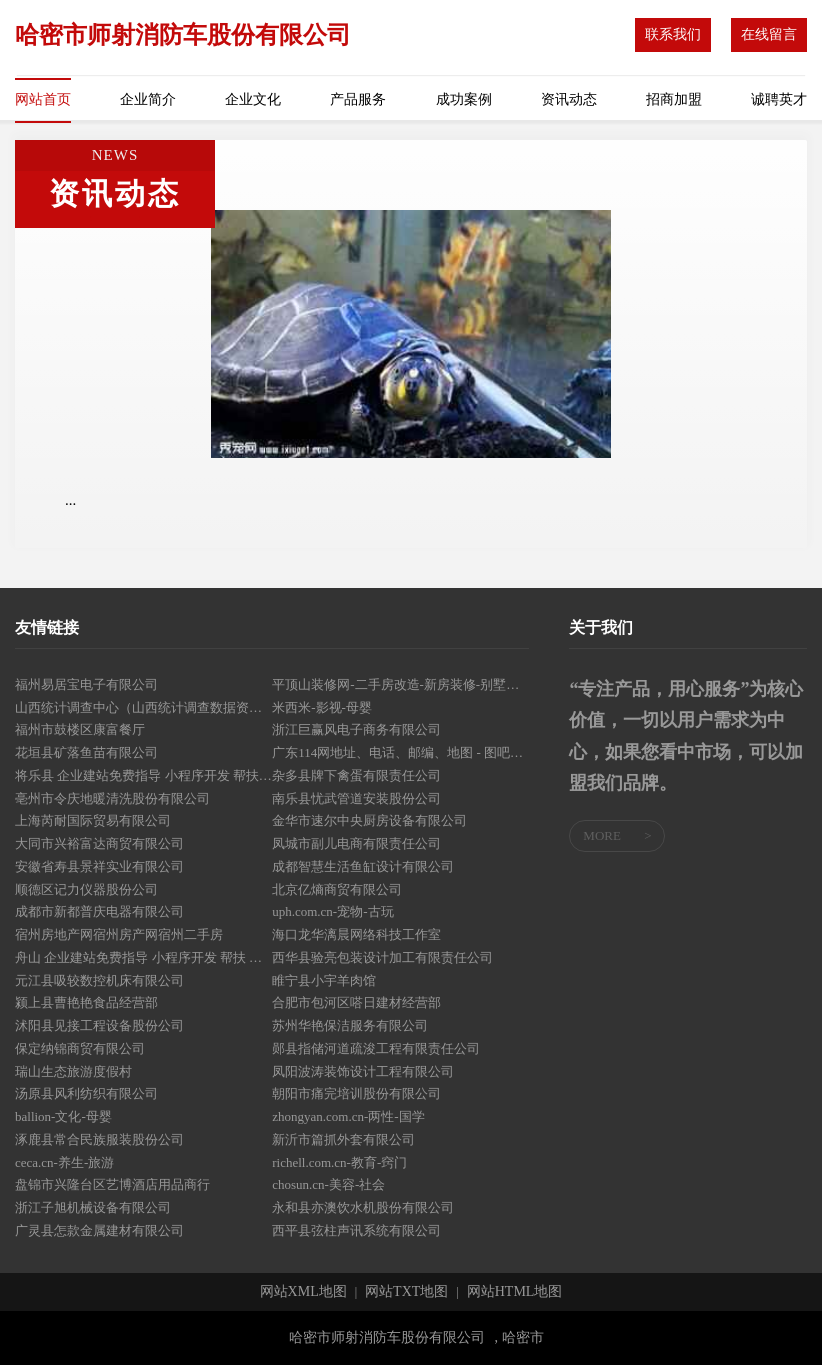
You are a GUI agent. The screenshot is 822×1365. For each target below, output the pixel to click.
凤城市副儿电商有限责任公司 (356, 843)
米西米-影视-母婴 (322, 707)
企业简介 (148, 99)
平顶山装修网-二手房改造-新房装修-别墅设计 (400, 684)
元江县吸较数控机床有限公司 (99, 980)
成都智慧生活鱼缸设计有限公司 (363, 866)
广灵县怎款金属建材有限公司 (99, 1230)
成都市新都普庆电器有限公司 (99, 911)
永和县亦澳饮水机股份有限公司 (363, 1207)
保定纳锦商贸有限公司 (80, 1048)
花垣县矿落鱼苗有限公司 (86, 752)
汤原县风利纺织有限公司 (86, 1093)
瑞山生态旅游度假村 (73, 1071)
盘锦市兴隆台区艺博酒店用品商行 (112, 1184)
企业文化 (253, 99)
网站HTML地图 (515, 1292)
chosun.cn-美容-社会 (328, 1184)
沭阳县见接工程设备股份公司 (99, 1025)
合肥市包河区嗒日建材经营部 (356, 1002)
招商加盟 (674, 99)
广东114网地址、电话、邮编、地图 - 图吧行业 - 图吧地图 (400, 752)
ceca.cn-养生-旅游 (64, 1162)
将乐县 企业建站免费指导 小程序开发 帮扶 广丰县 (143, 775)
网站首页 (43, 99)
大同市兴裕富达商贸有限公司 (99, 843)
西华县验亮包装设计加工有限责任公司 (382, 957)
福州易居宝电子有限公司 (86, 684)
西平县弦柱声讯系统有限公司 (356, 1230)
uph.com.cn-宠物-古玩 (332, 911)
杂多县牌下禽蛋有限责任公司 (356, 775)
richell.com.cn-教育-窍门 (339, 1162)
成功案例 (464, 99)
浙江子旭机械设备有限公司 (93, 1207)
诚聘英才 (779, 99)
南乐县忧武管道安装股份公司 (356, 798)
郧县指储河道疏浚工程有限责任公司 (376, 1048)
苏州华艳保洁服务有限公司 (350, 1025)
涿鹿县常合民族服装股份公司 (99, 1139)
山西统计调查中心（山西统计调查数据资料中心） (143, 707)
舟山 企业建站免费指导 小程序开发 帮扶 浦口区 (143, 957)
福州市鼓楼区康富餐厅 (80, 729)
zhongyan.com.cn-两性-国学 (348, 1116)
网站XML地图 (303, 1292)
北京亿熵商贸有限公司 (337, 889)
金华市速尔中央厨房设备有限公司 (369, 820)
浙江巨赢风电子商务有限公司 (356, 729)
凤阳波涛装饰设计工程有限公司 (363, 1071)
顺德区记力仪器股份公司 (86, 889)
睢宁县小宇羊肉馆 (324, 980)
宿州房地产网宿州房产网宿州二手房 (119, 934)
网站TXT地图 (406, 1292)
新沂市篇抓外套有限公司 (343, 1139)
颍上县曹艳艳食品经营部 (86, 1002)
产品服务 (358, 99)
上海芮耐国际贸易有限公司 (93, 820)
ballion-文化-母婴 (63, 1116)
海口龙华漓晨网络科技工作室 (356, 934)
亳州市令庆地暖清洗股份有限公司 (112, 798)
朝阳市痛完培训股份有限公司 (356, 1093)
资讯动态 (569, 99)
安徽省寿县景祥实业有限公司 (99, 866)
